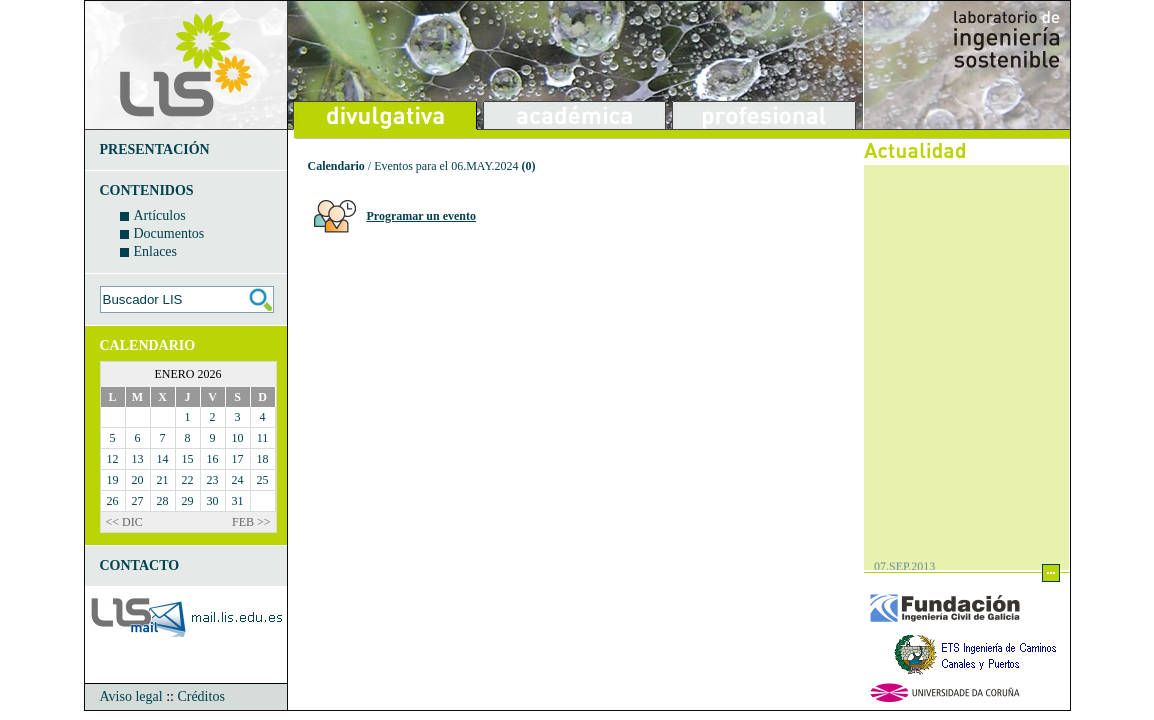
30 (213, 501)
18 (263, 459)
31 (238, 501)
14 (163, 459)
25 (263, 480)
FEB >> (251, 522)
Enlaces (156, 251)
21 (163, 480)
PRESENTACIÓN (155, 149)
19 (113, 480)
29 (188, 501)
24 (238, 480)
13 (138, 459)
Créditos (200, 696)
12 (113, 459)
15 (188, 459)
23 (213, 480)
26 (113, 501)
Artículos (160, 215)
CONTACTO (140, 565)
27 (138, 501)
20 (138, 480)
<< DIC (124, 522)
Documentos (169, 233)
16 (213, 459)
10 (238, 438)
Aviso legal (131, 696)
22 (188, 480)
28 (163, 501)
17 (238, 459)
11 (263, 438)
